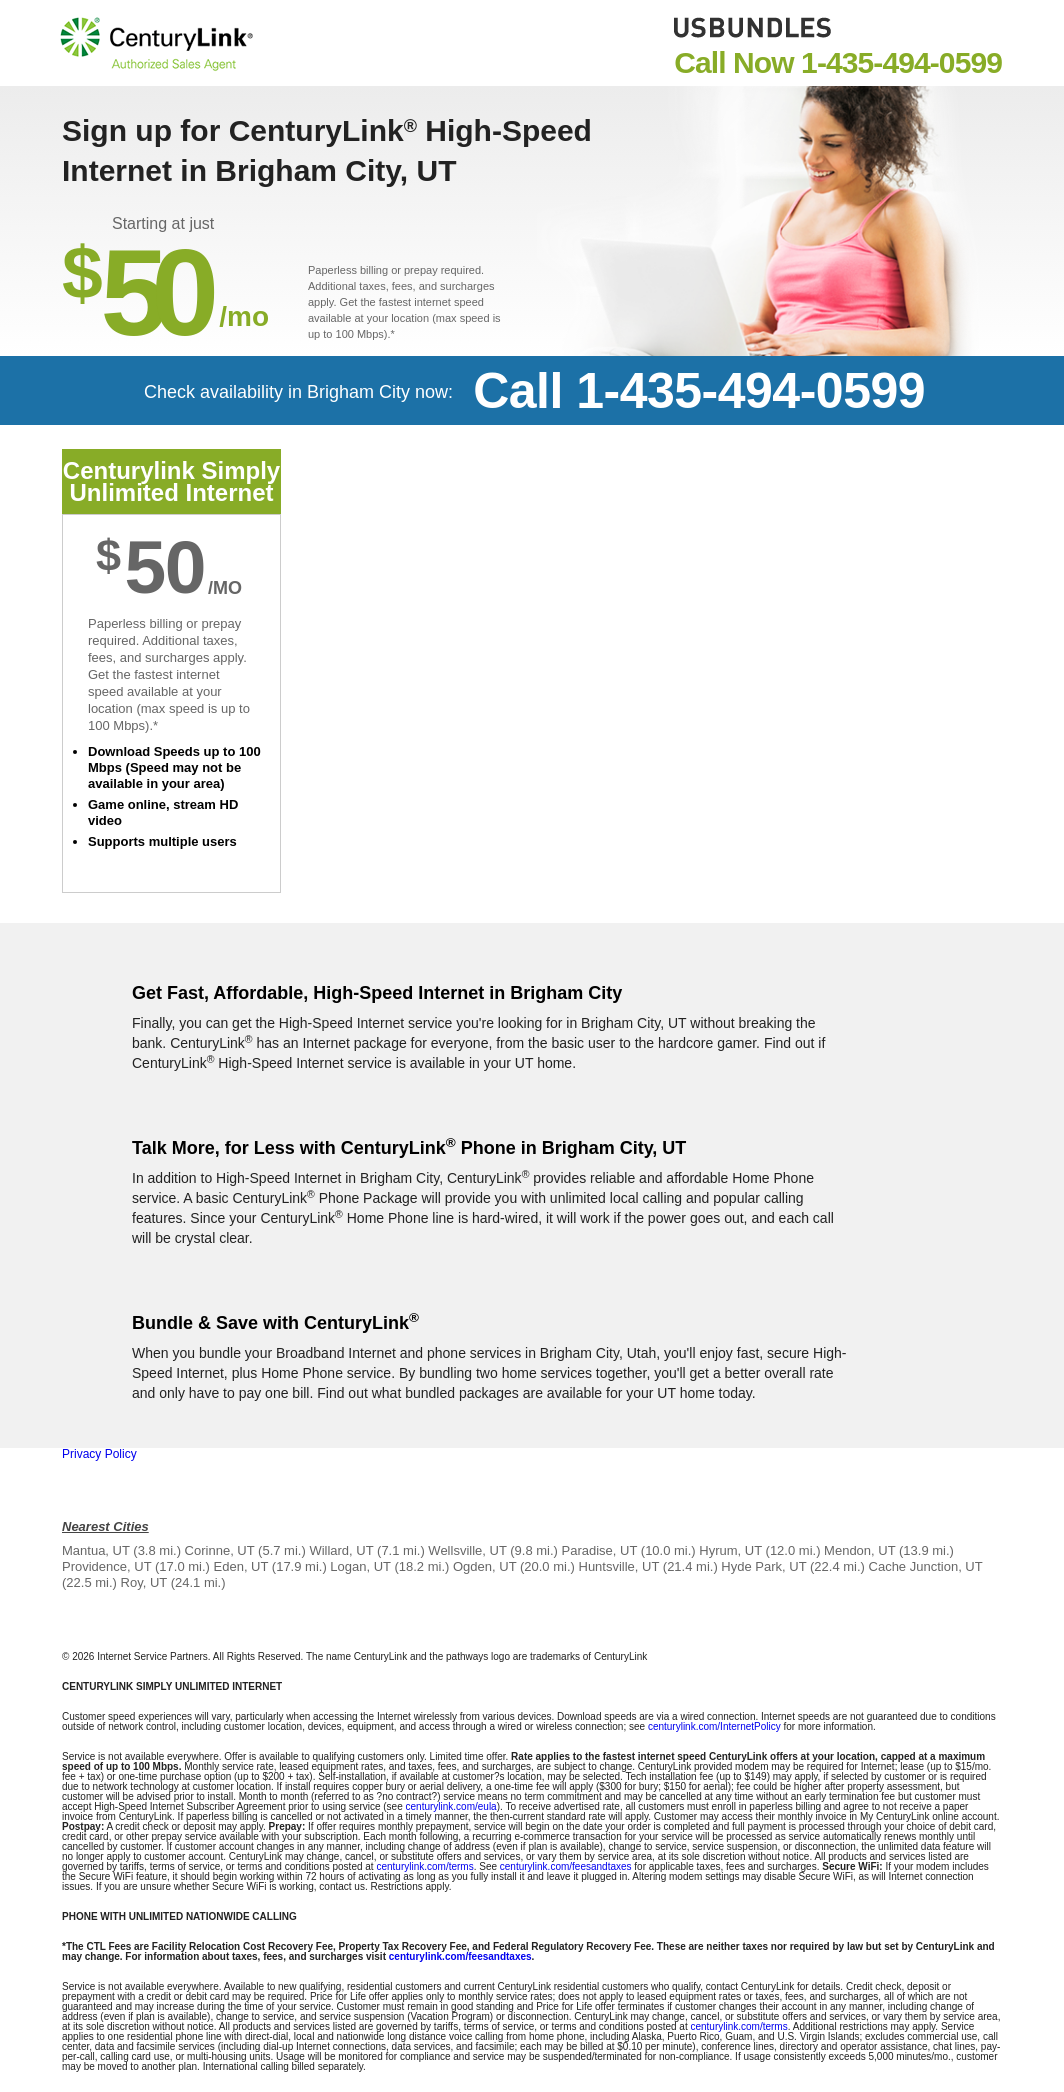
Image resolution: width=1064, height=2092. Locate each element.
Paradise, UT (600, 1550)
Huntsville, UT (619, 1566)
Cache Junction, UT (926, 1566)
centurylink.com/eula (451, 1806)
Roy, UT (144, 1582)
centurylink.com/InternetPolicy (714, 1726)
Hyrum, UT (730, 1550)
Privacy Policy (99, 1454)
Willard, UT (341, 1550)
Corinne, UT (220, 1550)
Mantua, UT (96, 1550)
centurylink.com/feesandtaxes (566, 1866)
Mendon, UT (859, 1550)
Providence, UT (106, 1566)
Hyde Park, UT (763, 1566)
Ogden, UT (484, 1566)
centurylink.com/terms (424, 1866)
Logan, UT (360, 1566)
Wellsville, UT (467, 1550)
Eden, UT (241, 1566)
